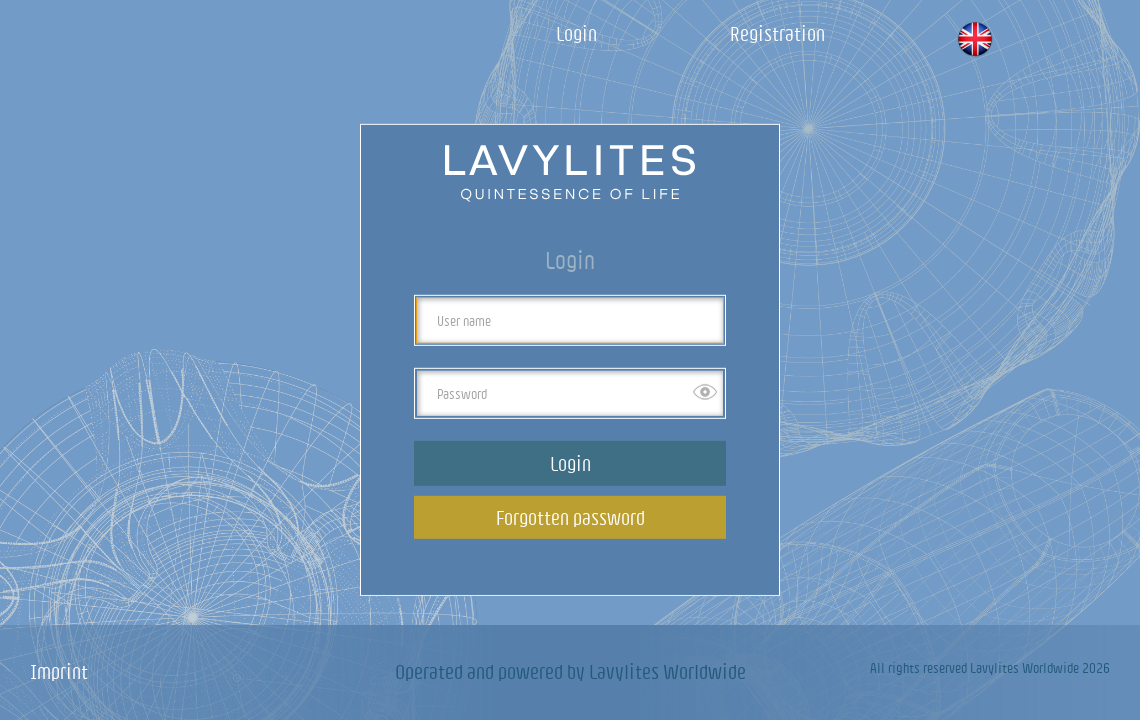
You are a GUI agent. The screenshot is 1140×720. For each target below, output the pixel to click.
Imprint (59, 671)
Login (576, 33)
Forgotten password (570, 517)
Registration (777, 33)
